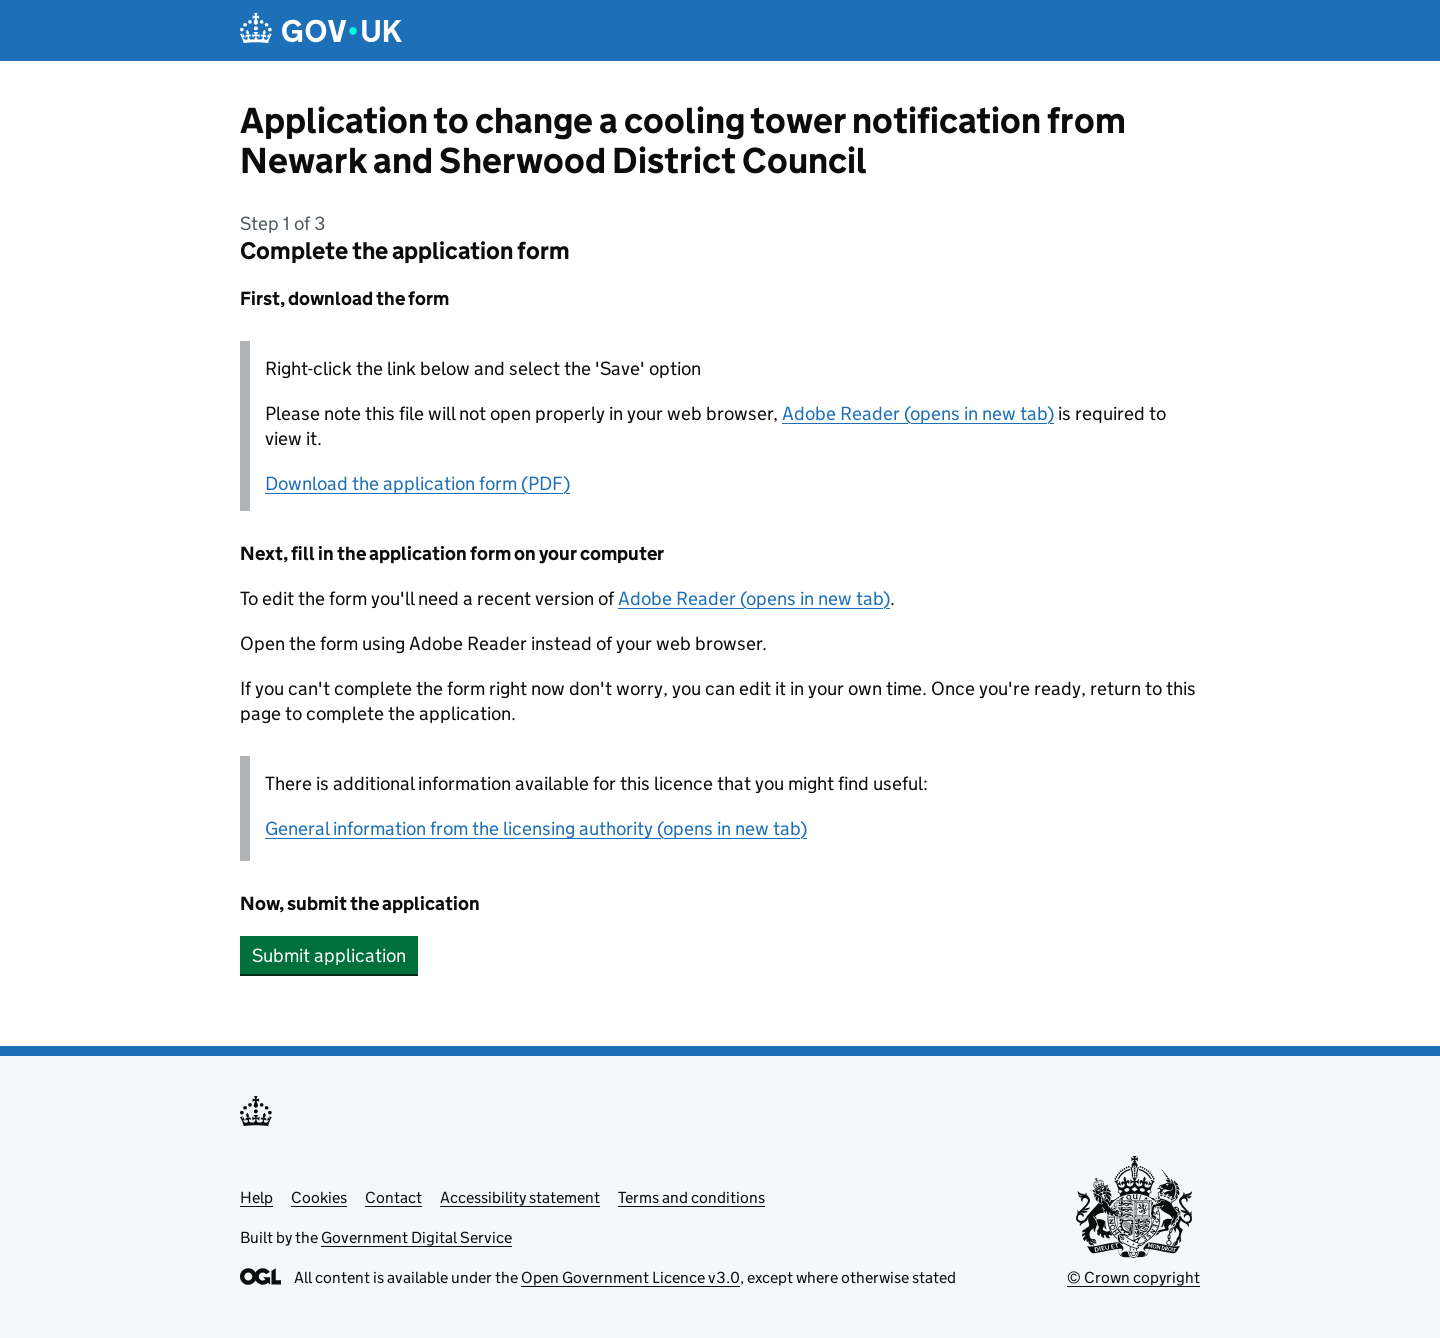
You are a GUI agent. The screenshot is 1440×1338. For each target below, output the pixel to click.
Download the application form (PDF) (417, 483)
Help (256, 1197)
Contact (393, 1197)
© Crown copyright (1133, 1277)
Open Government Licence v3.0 (630, 1277)
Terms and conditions (691, 1197)
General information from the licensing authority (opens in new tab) (536, 828)
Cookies (319, 1197)
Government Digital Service (416, 1237)
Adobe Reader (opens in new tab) (918, 413)
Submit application (329, 955)
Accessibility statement (520, 1197)
